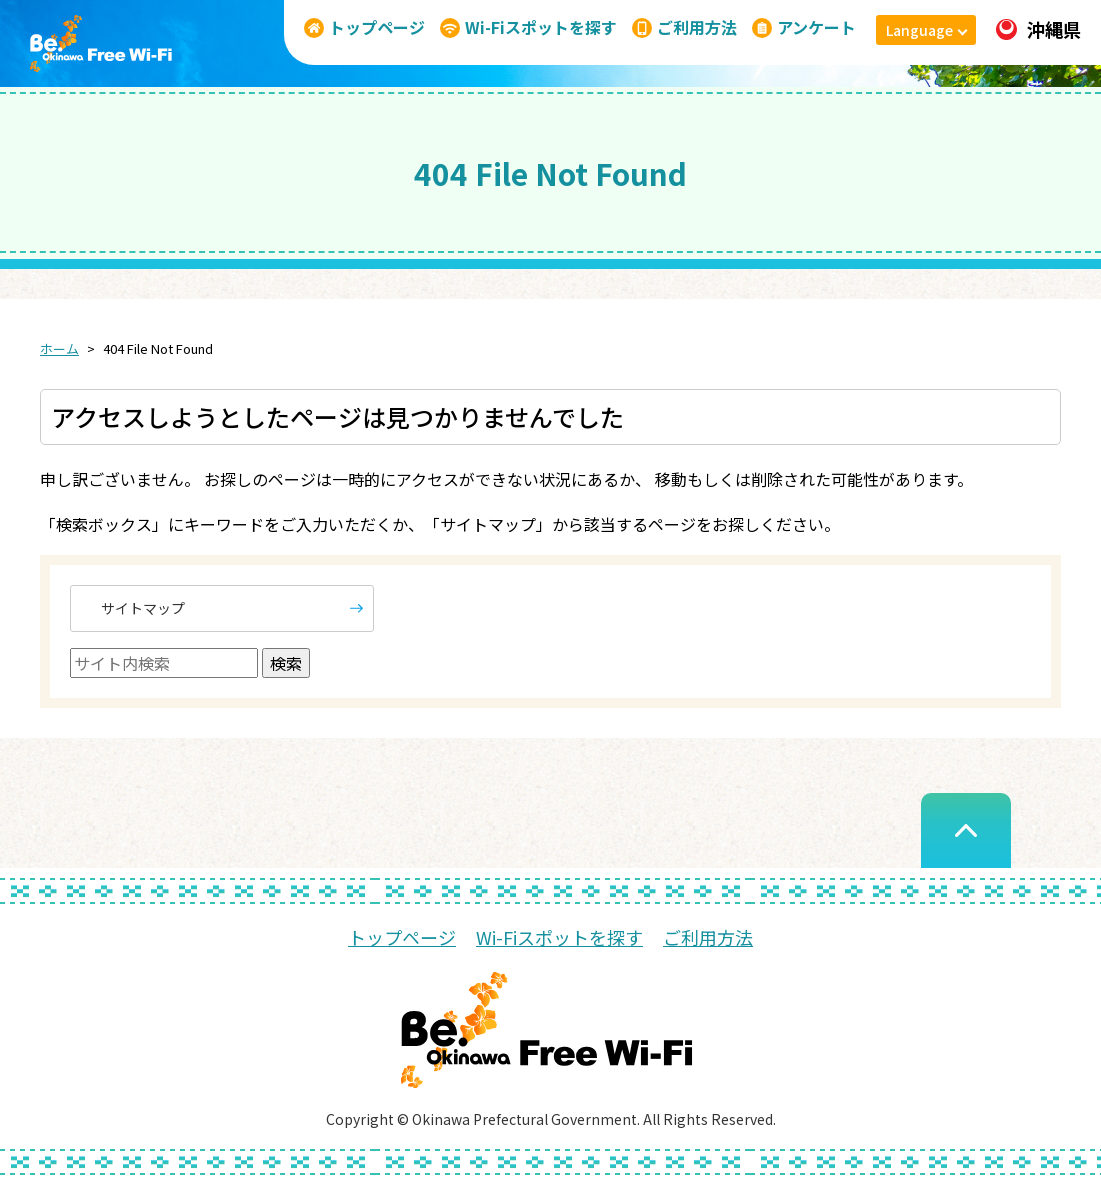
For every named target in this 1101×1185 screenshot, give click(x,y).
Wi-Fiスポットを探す (559, 937)
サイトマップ (143, 608)
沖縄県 (1038, 29)
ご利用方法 (708, 937)
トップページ (402, 937)
